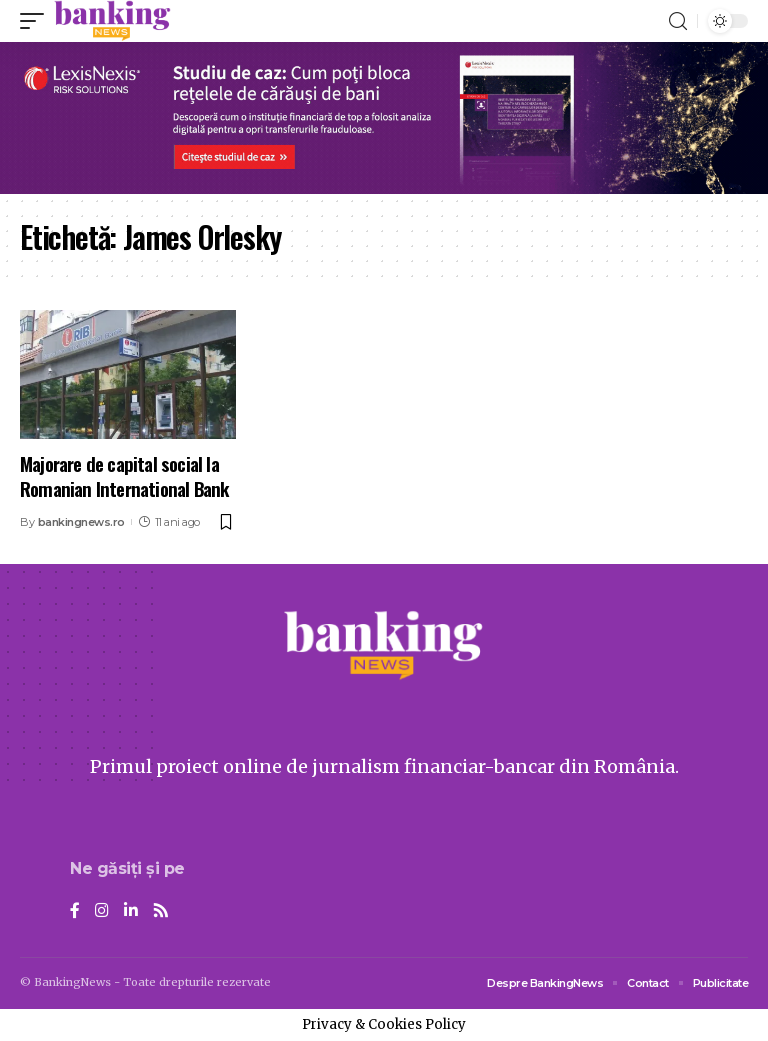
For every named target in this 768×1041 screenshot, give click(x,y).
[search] (678, 21)
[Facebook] (75, 911)
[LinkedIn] (131, 911)
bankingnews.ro (81, 522)
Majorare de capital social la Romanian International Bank (124, 475)
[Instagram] (102, 911)
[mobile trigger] (37, 21)
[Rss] (161, 911)
